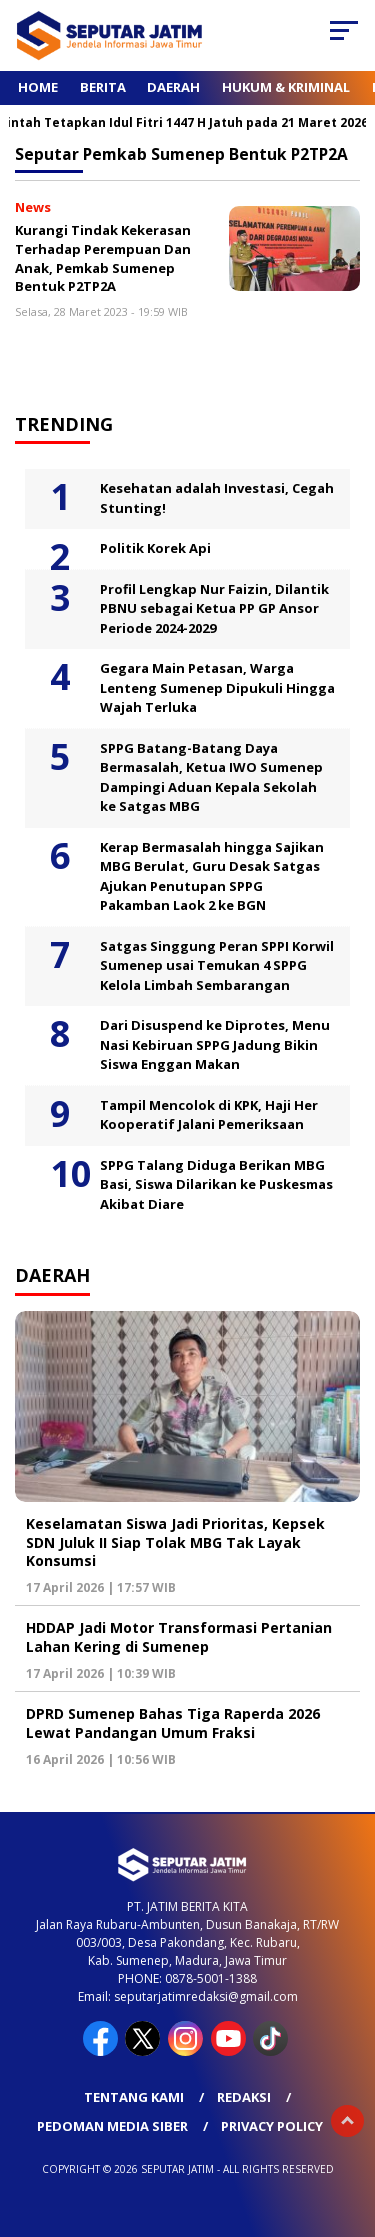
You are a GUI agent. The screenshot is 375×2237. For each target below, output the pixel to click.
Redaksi (244, 2097)
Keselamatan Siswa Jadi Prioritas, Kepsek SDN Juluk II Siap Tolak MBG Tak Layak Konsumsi (175, 1541)
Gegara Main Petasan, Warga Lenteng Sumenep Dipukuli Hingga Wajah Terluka (217, 687)
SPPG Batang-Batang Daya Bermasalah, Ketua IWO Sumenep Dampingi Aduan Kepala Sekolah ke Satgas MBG (211, 777)
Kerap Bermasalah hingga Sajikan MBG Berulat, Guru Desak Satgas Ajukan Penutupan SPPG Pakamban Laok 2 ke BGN (212, 876)
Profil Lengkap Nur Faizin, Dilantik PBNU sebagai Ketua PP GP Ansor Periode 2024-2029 (214, 608)
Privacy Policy (272, 2126)
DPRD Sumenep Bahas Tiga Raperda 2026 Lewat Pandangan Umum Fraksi (173, 1722)
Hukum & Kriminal (286, 87)
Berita (103, 87)
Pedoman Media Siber (112, 2126)
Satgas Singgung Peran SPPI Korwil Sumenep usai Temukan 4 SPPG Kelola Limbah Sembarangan (217, 965)
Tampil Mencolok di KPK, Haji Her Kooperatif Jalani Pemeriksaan (209, 1115)
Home (38, 87)
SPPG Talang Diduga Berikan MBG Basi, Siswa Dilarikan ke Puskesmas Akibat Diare (216, 1184)
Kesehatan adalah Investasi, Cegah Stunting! (217, 498)
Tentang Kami (134, 2097)
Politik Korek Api (155, 548)
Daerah (173, 87)
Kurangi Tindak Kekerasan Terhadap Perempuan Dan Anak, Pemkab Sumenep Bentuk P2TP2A (103, 258)
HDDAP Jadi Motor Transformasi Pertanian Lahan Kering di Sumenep (179, 1636)
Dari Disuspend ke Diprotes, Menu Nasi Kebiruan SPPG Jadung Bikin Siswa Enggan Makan (215, 1044)
